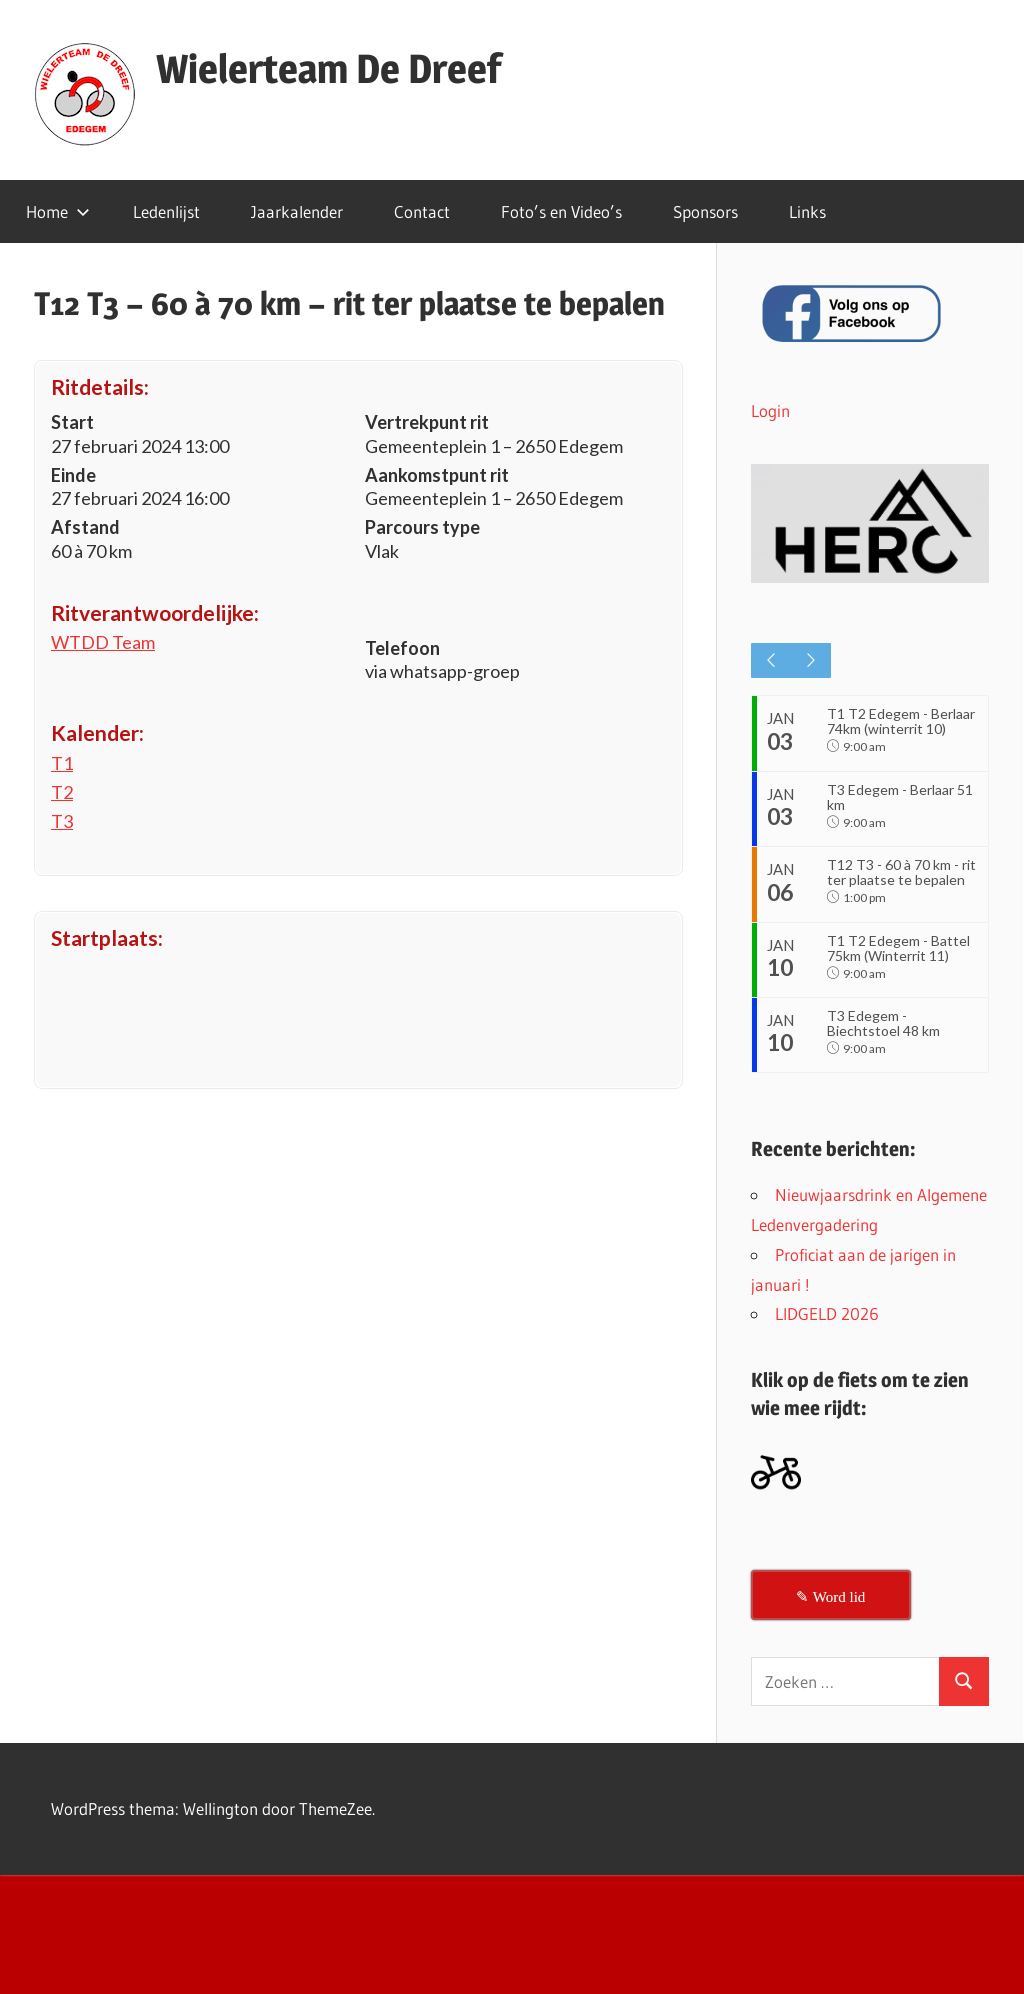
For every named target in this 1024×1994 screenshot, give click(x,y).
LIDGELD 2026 (827, 1339)
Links (807, 211)
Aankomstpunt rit (437, 475)
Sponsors (705, 211)
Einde (73, 475)
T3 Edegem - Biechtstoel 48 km (885, 1047)
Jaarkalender (297, 211)
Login (770, 410)
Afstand (85, 527)
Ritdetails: (100, 386)
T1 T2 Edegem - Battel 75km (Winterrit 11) (900, 968)
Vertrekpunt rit (427, 422)
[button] (870, 523)
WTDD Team (103, 642)
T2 (62, 792)
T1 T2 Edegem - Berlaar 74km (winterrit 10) (901, 721)
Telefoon (402, 648)
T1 (62, 763)
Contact (422, 211)
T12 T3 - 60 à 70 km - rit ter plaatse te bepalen (895, 885)
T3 (62, 821)
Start (72, 422)
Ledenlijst (166, 211)
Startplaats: (107, 937)
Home (58, 211)
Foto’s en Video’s (561, 211)
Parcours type (422, 527)
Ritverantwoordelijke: (155, 612)
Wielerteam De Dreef (328, 68)
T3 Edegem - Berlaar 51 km (902, 799)
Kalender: (97, 732)
